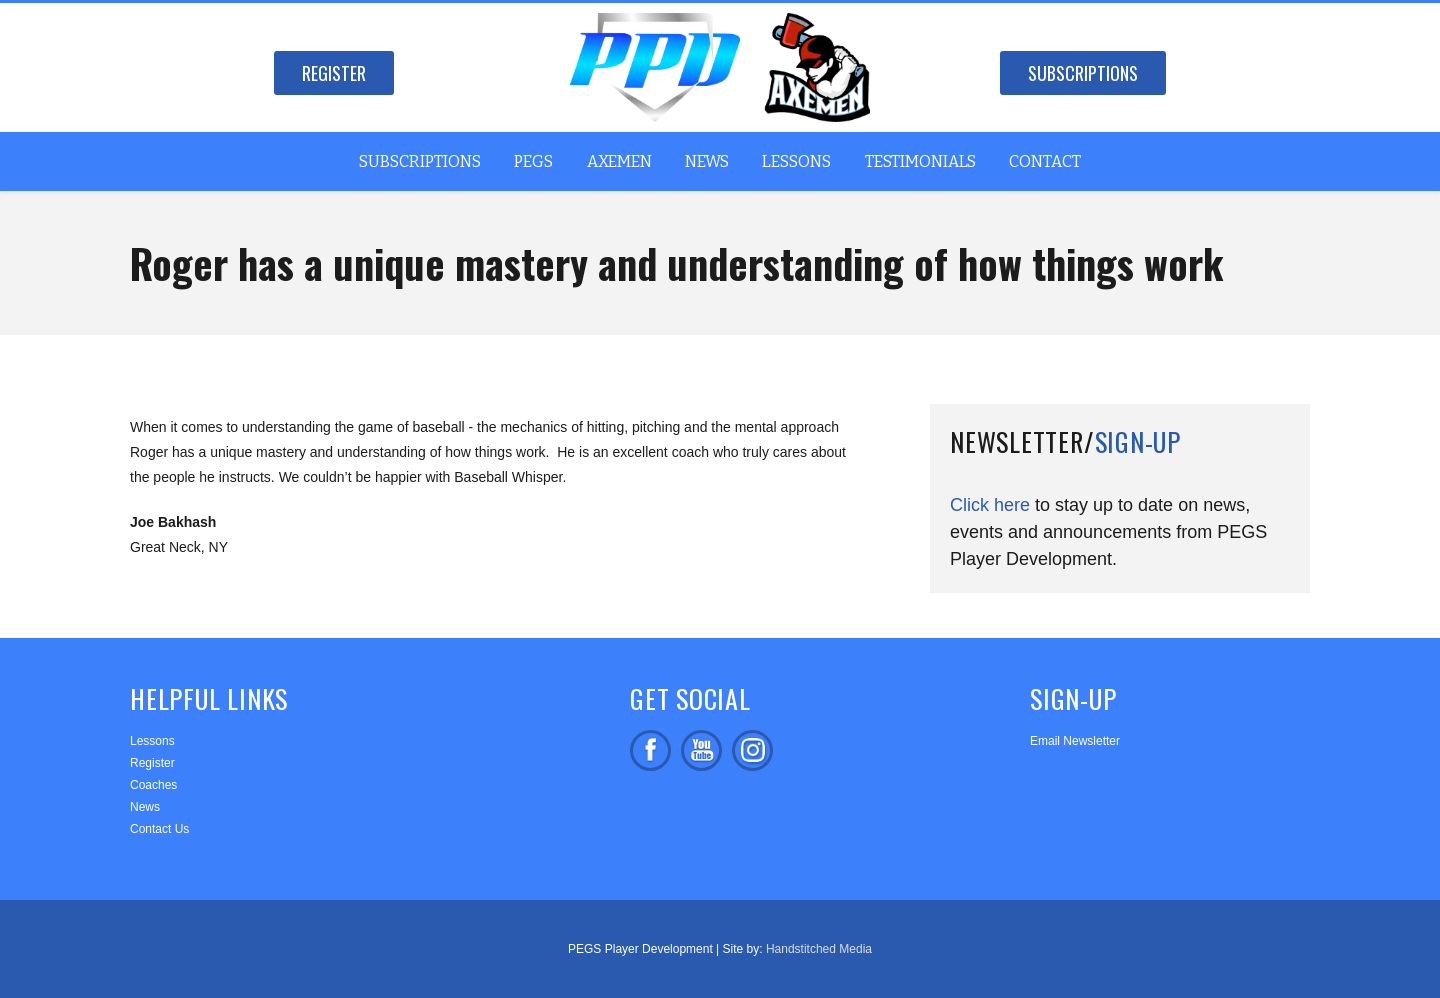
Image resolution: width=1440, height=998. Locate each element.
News (707, 161)
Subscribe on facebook (701, 750)
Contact (1045, 161)
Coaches (153, 785)
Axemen (619, 161)
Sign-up (1138, 441)
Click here (990, 505)
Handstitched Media (819, 949)
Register (334, 73)
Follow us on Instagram (752, 750)
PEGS (533, 161)
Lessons (796, 161)
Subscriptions (1083, 73)
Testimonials (920, 161)
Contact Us (159, 829)
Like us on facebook (650, 750)
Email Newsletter (1075, 741)
